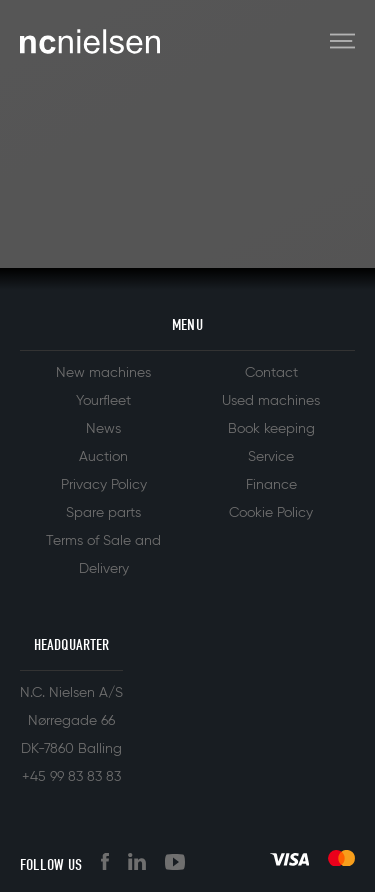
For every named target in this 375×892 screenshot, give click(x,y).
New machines (103, 373)
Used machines (271, 401)
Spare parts (103, 513)
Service (271, 457)
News (103, 429)
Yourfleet (103, 401)
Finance (271, 485)
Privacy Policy (104, 485)
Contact (271, 373)
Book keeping (271, 429)
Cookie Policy (271, 513)
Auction (103, 457)
